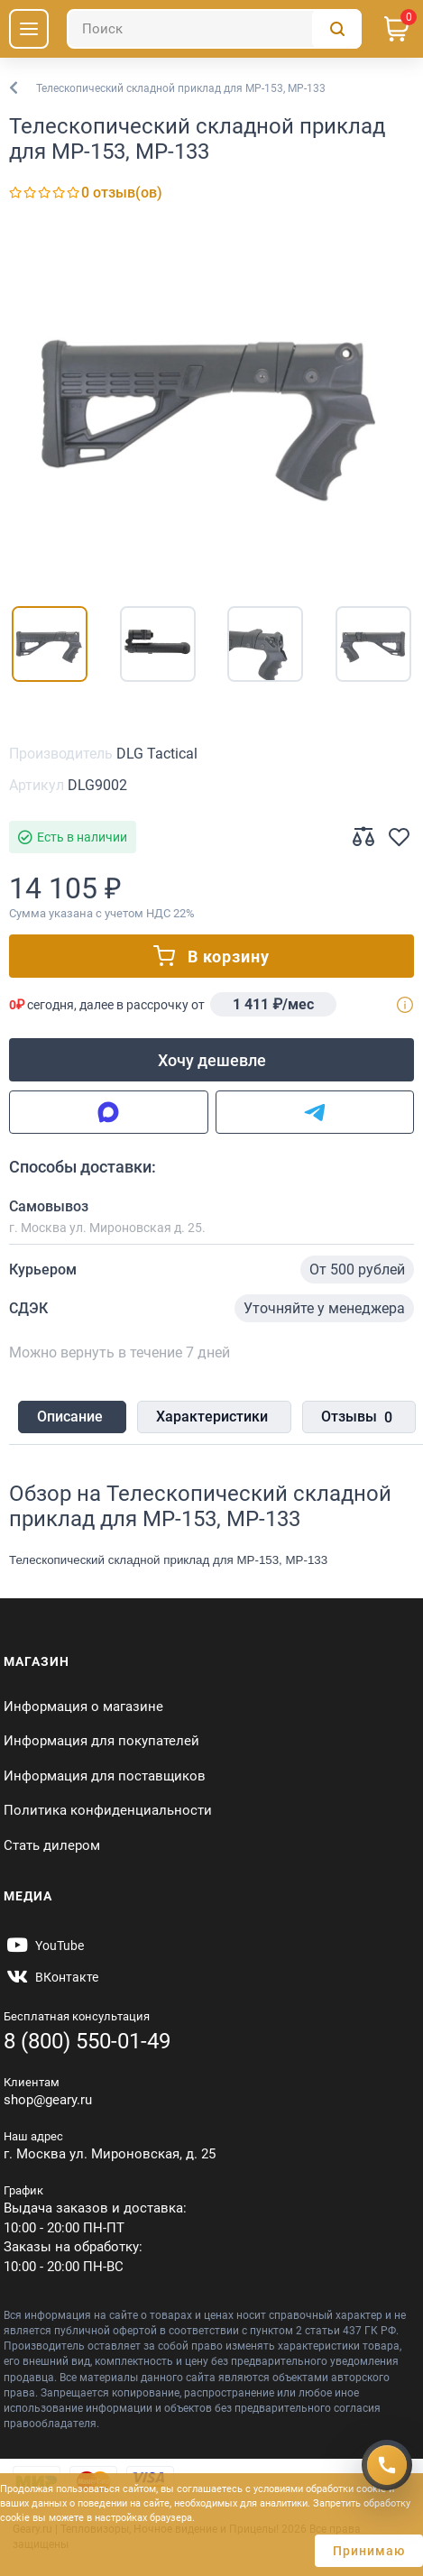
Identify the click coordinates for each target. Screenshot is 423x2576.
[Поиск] (214, 29)
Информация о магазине (83, 1706)
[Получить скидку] (387, 2465)
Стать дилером (52, 1845)
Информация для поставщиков (105, 1776)
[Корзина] (396, 28)
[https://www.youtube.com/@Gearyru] (44, 1945)
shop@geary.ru (48, 2100)
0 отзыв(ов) (121, 192)
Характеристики (212, 1416)
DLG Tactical (157, 753)
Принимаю (369, 2551)
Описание (70, 1416)
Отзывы (356, 1418)
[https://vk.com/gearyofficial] (51, 1977)
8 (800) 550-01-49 (87, 2041)
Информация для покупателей (101, 1741)
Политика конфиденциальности (108, 1810)
